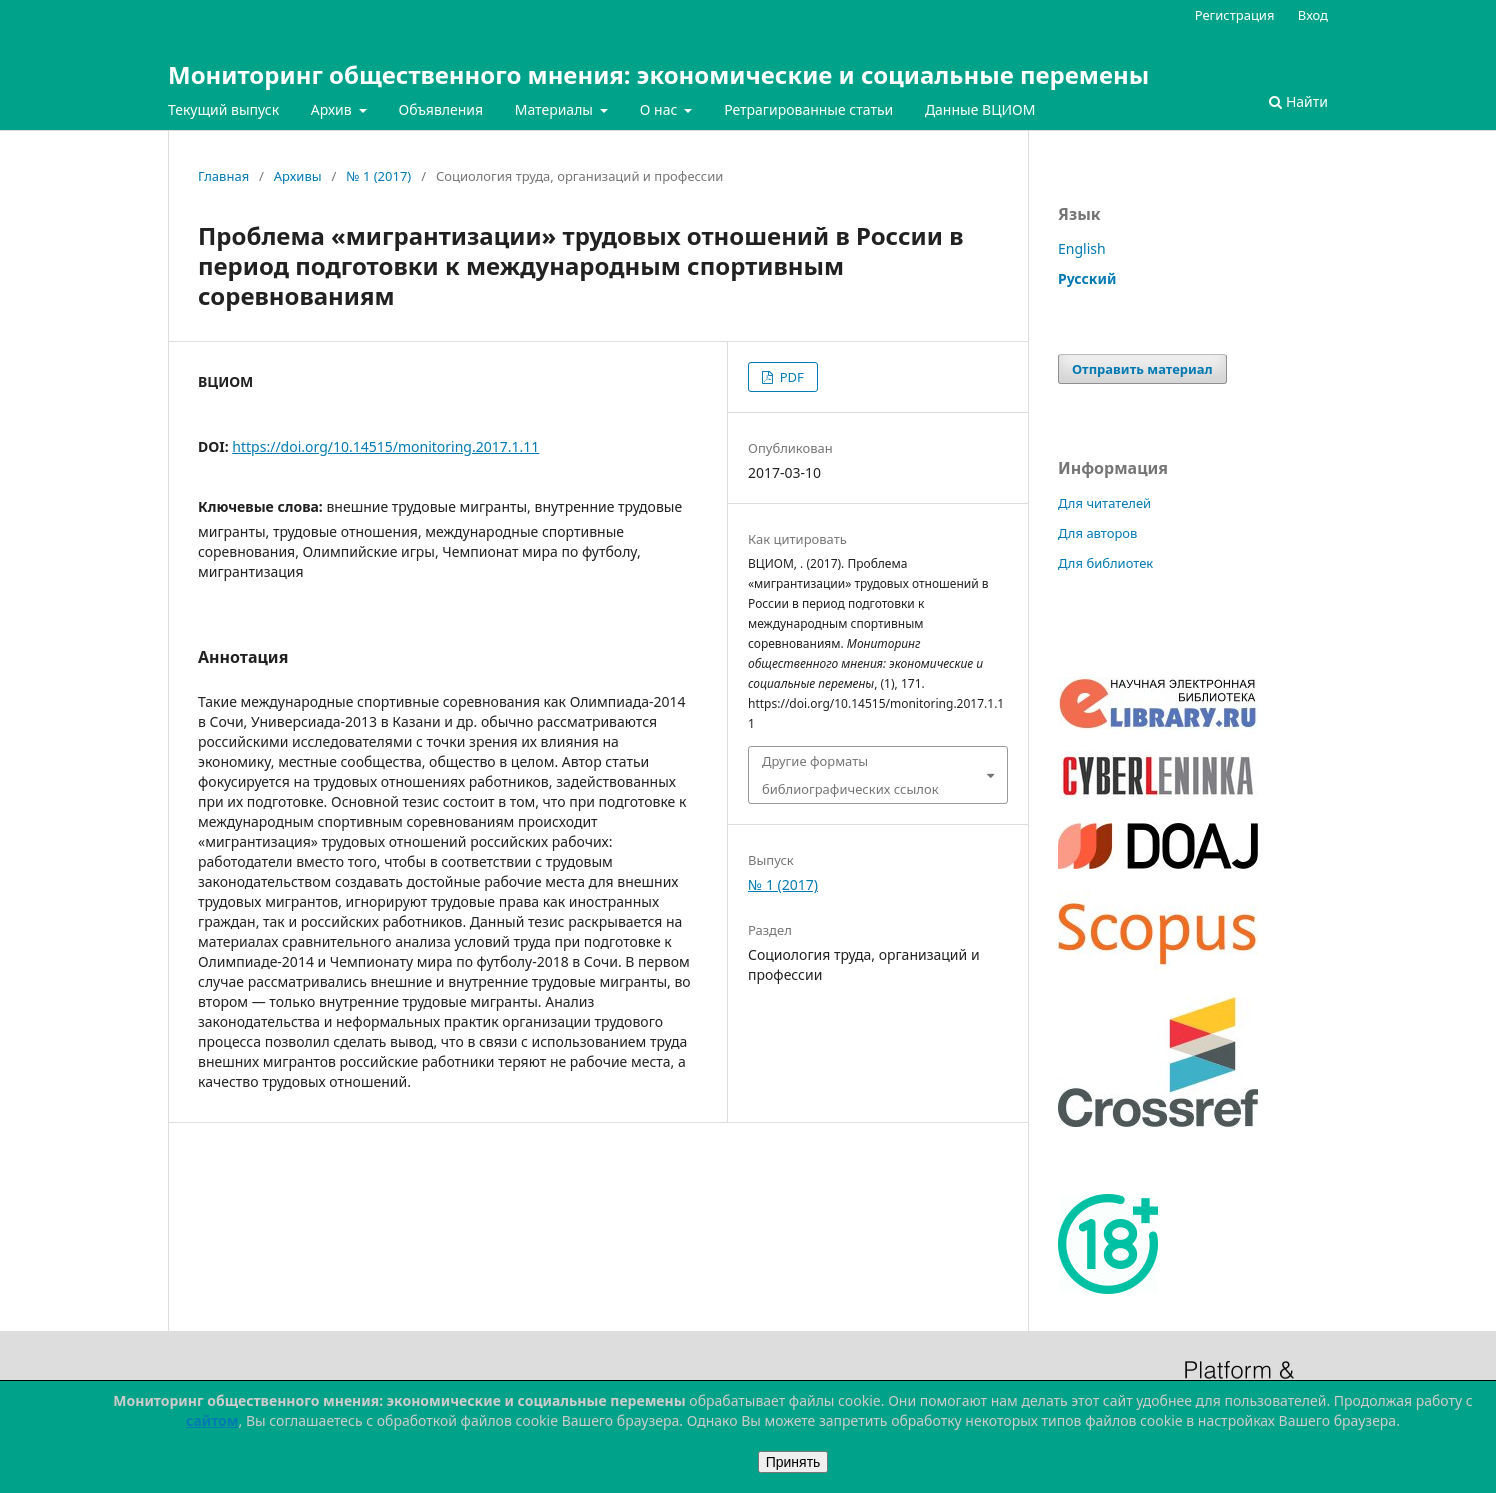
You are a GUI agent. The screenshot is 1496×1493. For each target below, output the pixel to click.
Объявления (440, 109)
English (1082, 248)
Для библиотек (1105, 563)
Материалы (556, 109)
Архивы (298, 176)
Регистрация (1235, 15)
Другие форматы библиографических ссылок (850, 775)
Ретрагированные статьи (808, 109)
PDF (789, 377)
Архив (333, 109)
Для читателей (1104, 503)
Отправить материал (1142, 369)
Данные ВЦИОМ (980, 109)
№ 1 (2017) (378, 176)
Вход (1313, 15)
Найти (1298, 101)
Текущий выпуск (223, 109)
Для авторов (1097, 533)
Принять (793, 1462)
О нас (660, 109)
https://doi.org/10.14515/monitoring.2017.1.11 (385, 446)
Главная (223, 176)
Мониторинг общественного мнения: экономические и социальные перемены (658, 74)
